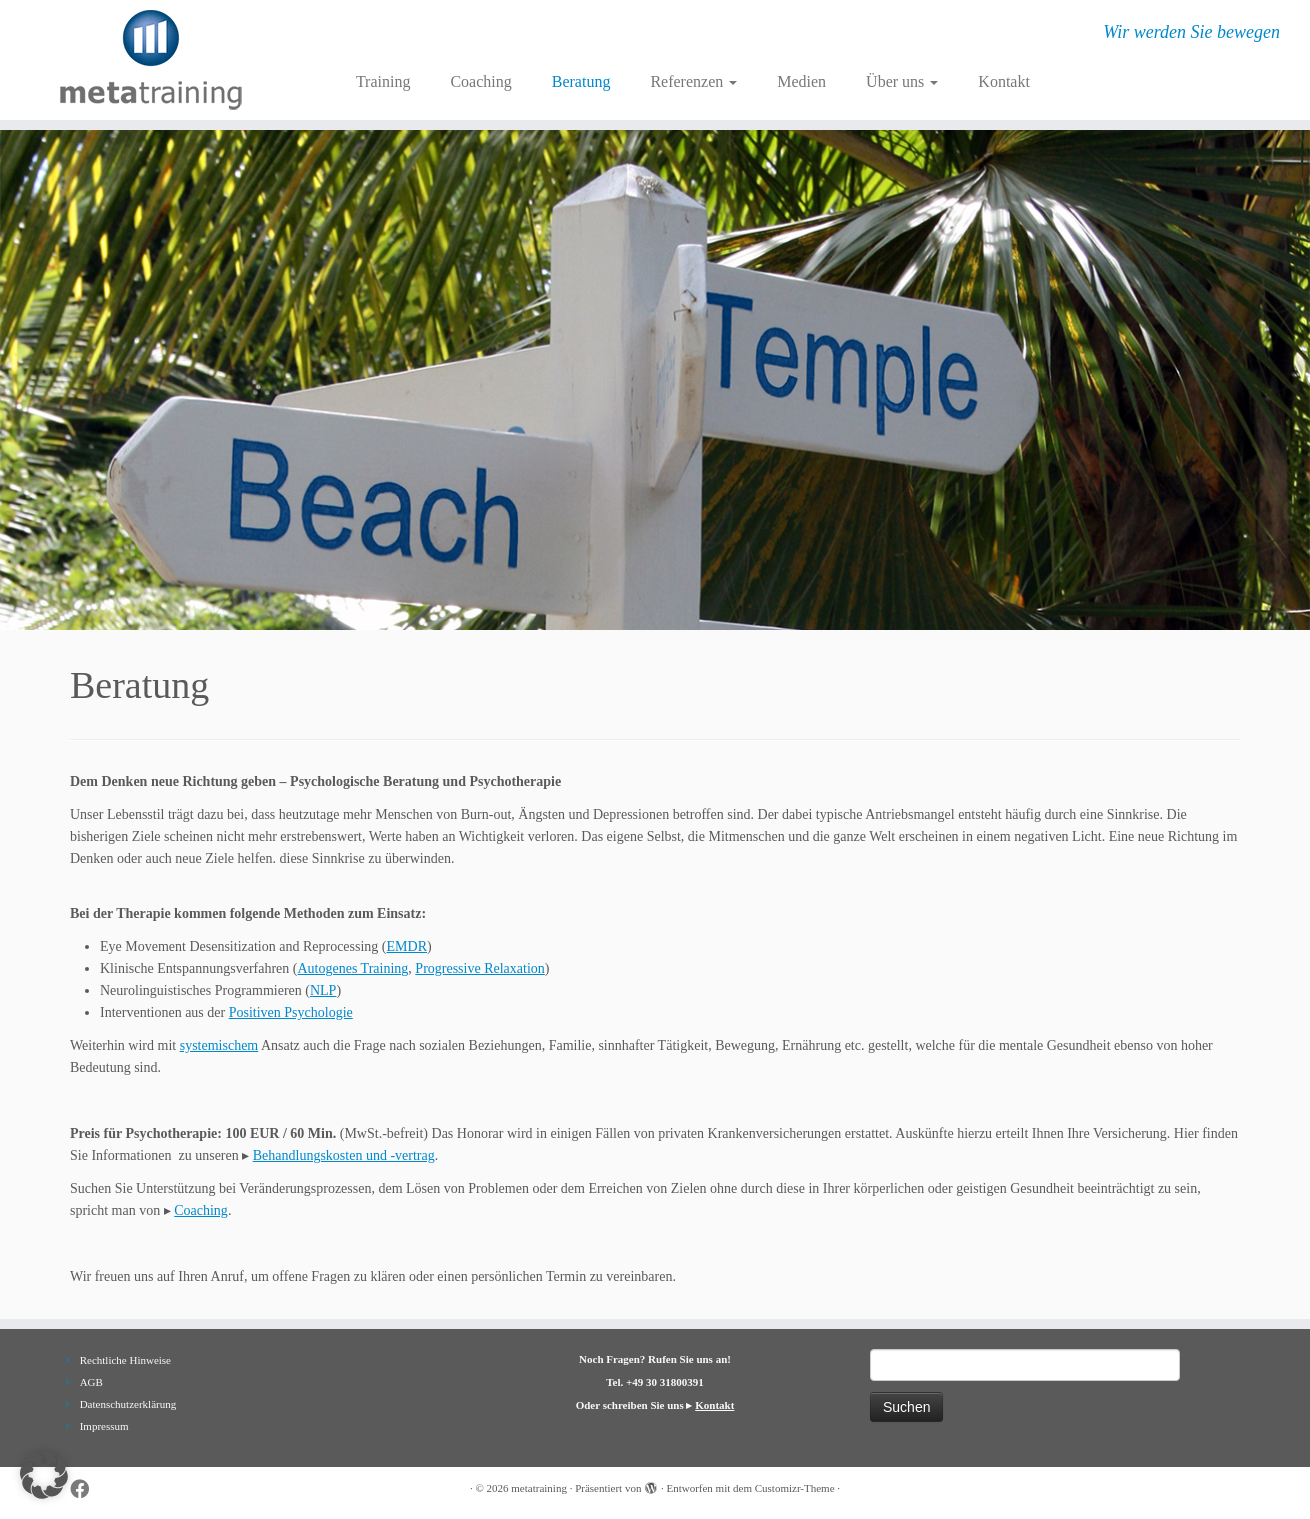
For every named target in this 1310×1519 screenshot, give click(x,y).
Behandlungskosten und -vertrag (344, 1155)
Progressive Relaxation (479, 968)
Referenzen (693, 81)
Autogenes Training (353, 968)
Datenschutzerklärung (128, 1404)
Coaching (480, 81)
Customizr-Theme (795, 1488)
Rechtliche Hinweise (125, 1360)
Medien (801, 81)
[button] (44, 1475)
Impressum (104, 1426)
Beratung (581, 81)
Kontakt (1004, 81)
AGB (91, 1382)
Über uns (902, 81)
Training (383, 81)
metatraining (539, 1488)
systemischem (219, 1045)
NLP (323, 990)
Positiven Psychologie (291, 1012)
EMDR (407, 946)
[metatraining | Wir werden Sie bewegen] (151, 60)
